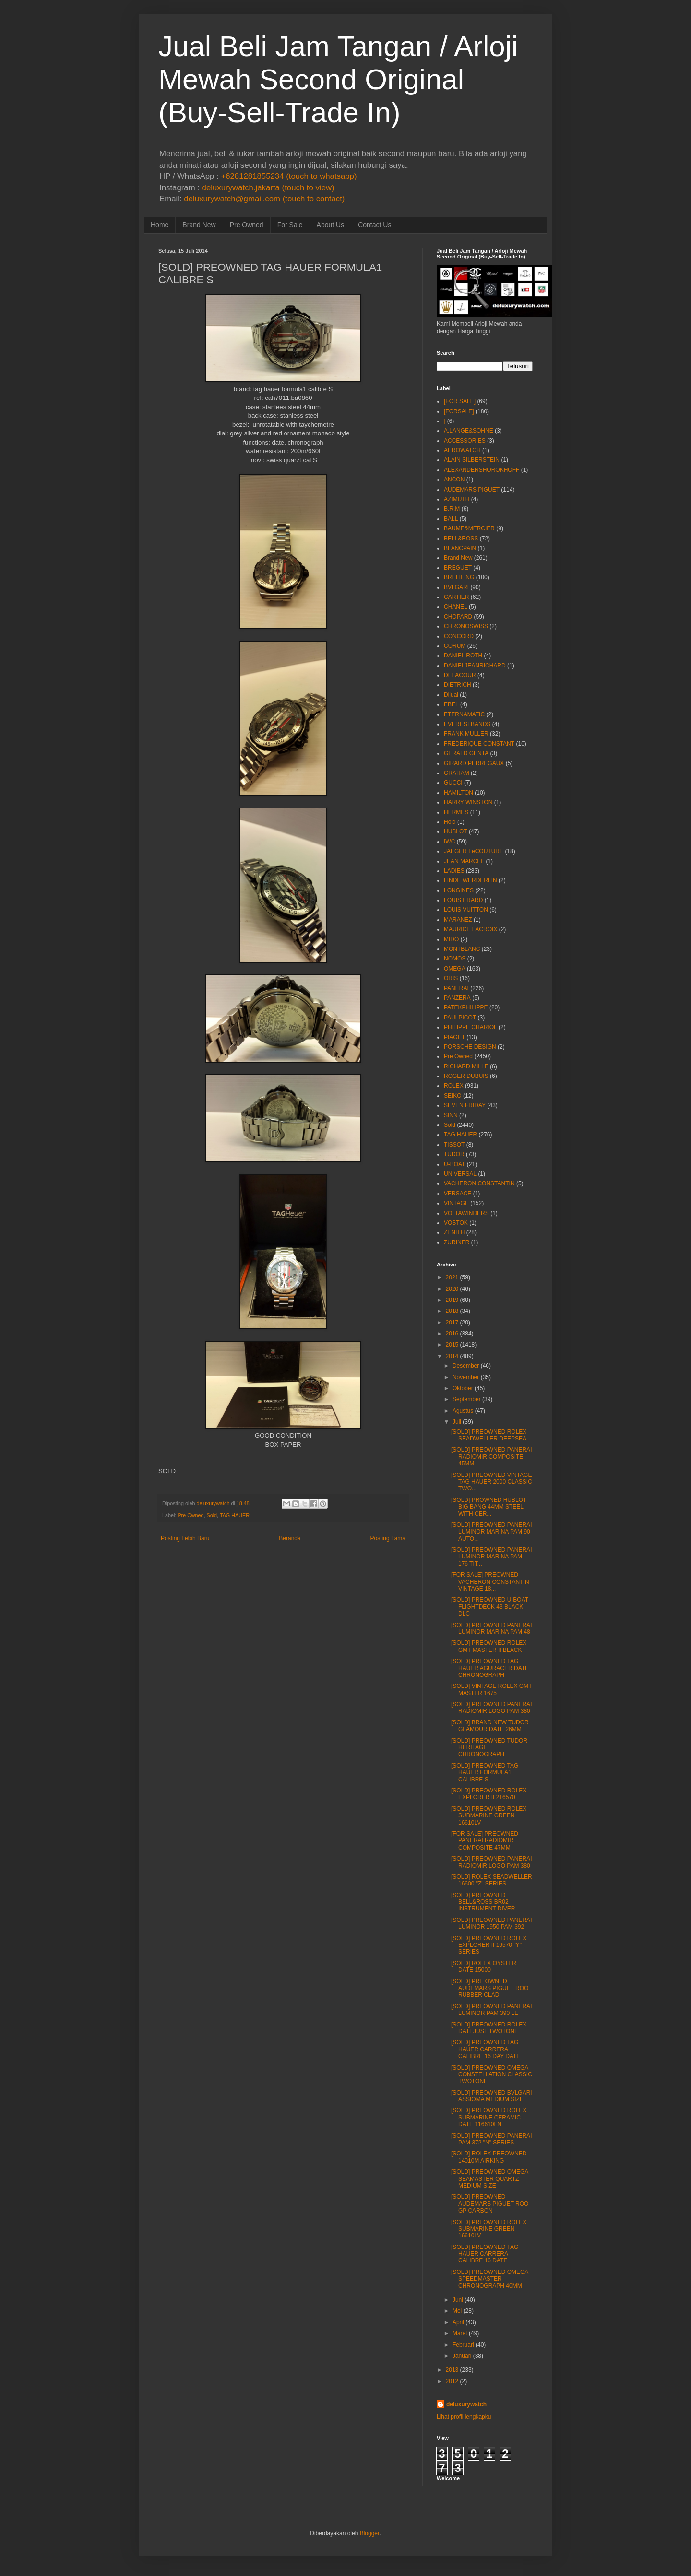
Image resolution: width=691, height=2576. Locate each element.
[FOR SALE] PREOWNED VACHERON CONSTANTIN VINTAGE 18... (490, 1581)
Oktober (463, 1388)
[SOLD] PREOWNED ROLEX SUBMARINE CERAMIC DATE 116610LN (488, 2117)
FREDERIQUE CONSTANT (479, 743)
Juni (458, 2299)
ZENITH (454, 1232)
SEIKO (453, 1095)
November (466, 1377)
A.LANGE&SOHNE (468, 430)
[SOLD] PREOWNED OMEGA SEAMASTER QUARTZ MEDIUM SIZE (489, 2178)
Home (159, 225)
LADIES (454, 870)
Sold (211, 1515)
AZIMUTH (456, 499)
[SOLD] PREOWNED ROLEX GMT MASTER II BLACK (488, 1646)
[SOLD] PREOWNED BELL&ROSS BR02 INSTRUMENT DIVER (483, 1902)
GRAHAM (456, 773)
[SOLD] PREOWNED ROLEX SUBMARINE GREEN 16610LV (488, 1815)
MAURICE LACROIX (470, 929)
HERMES (456, 812)
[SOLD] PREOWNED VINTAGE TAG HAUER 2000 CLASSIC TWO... (491, 1482)
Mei (457, 2310)
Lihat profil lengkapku (464, 2416)
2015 (452, 1344)
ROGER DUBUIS (466, 1076)
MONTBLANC (462, 949)
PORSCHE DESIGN (470, 1046)
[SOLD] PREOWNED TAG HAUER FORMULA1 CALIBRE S (484, 1772)
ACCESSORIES (465, 440)
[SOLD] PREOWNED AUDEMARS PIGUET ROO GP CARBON (489, 2203)
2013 (452, 2369)
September (467, 1399)
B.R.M (452, 508)
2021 (452, 1277)
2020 (452, 1289)
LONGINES (459, 890)
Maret (460, 2333)
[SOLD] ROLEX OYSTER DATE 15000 (483, 1966)
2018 (452, 1311)
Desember (466, 1365)
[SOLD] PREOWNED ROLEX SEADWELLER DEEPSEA (488, 1435)
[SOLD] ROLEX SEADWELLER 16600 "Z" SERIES (491, 1880)
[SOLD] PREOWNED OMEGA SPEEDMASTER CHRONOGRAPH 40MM (489, 2279)
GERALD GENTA (466, 753)
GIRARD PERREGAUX (474, 763)
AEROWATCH (462, 450)
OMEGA (454, 968)
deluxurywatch (466, 2404)
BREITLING (459, 577)
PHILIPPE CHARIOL (470, 1027)
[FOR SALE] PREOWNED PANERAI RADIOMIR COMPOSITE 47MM (484, 1840)
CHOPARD (458, 616)
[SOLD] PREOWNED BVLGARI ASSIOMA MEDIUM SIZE (491, 2096)
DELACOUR (460, 675)
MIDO (451, 939)
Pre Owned (246, 225)
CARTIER (456, 597)
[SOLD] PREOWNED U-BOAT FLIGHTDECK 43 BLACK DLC (489, 1606)
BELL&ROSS (461, 538)
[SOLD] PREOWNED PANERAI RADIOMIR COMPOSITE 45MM (491, 1456)
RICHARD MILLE (466, 1066)
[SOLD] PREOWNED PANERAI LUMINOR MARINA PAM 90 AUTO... (491, 1532)
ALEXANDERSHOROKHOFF (481, 470)
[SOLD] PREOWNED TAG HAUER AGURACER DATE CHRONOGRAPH (490, 1668)
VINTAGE (456, 1203)
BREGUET (458, 567)
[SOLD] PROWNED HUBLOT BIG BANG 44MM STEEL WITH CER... (488, 1507)
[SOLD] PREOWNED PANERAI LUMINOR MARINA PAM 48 (491, 1628)
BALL (451, 518)
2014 (452, 1356)
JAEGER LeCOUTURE (473, 851)
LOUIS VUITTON (466, 909)
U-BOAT (454, 1164)
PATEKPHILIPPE (466, 1007)
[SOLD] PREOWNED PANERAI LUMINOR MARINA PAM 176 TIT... (491, 1556)
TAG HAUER (235, 1515)
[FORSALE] (459, 411)
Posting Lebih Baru (185, 1538)
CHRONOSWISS (466, 626)
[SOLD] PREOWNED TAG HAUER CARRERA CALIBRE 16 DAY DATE (485, 2049)
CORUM (454, 646)
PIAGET (454, 1037)
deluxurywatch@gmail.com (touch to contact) (264, 198)
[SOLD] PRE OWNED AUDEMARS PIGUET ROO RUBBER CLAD (489, 1988)
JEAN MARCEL (464, 861)
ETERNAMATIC (464, 714)
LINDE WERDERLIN (470, 880)
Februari (463, 2345)
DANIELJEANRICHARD (475, 665)
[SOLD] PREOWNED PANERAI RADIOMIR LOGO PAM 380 (491, 1707)
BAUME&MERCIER (469, 528)
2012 (452, 2381)
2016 (452, 1333)
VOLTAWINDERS (466, 1213)
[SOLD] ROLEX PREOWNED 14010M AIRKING (488, 2157)
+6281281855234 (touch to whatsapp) (289, 176)
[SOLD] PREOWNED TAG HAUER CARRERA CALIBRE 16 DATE (484, 2254)
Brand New (198, 225)
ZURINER (456, 1242)
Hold (450, 822)
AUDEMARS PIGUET (472, 489)
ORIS (451, 978)
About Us (331, 225)
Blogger (370, 2533)
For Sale (290, 225)
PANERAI (456, 988)
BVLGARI (456, 587)
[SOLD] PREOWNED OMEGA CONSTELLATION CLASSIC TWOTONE (491, 2074)
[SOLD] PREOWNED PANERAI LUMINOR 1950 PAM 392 (491, 1923)
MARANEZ (458, 919)
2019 (452, 1300)
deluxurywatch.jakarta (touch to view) (268, 187)
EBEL (451, 704)
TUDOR (454, 1154)
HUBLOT (455, 831)
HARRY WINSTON (468, 802)
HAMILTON (458, 792)
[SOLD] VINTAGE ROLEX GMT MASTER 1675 (491, 1689)
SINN (451, 1115)
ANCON (454, 479)
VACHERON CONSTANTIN (479, 1183)
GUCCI (453, 782)
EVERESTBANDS (467, 724)
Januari (462, 2356)
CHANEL (455, 606)
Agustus (463, 1410)
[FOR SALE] (460, 401)
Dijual (451, 694)
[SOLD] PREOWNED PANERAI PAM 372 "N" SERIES (491, 2139)
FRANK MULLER (466, 733)
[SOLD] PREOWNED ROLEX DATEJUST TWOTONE (488, 2028)
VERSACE (457, 1193)
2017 (452, 1322)
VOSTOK (456, 1222)
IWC (449, 841)
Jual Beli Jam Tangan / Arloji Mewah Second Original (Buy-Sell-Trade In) (338, 79)
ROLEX (454, 1085)
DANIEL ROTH (463, 655)
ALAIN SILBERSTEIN (472, 460)
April (458, 2322)
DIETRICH (457, 684)
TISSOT (454, 1144)
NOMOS (454, 958)
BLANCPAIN (460, 548)
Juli (457, 1421)
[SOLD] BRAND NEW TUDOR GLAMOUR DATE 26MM (490, 1726)
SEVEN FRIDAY (465, 1105)
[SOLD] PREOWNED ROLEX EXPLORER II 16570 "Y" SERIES (488, 1945)
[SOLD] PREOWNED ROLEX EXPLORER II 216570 (488, 1794)
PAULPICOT (460, 1017)
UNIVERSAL (460, 1174)
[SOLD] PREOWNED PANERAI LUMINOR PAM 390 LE (491, 2009)
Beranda (289, 1538)
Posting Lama (387, 1538)
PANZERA (457, 998)
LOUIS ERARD (463, 900)
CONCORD (459, 636)
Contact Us (374, 225)
